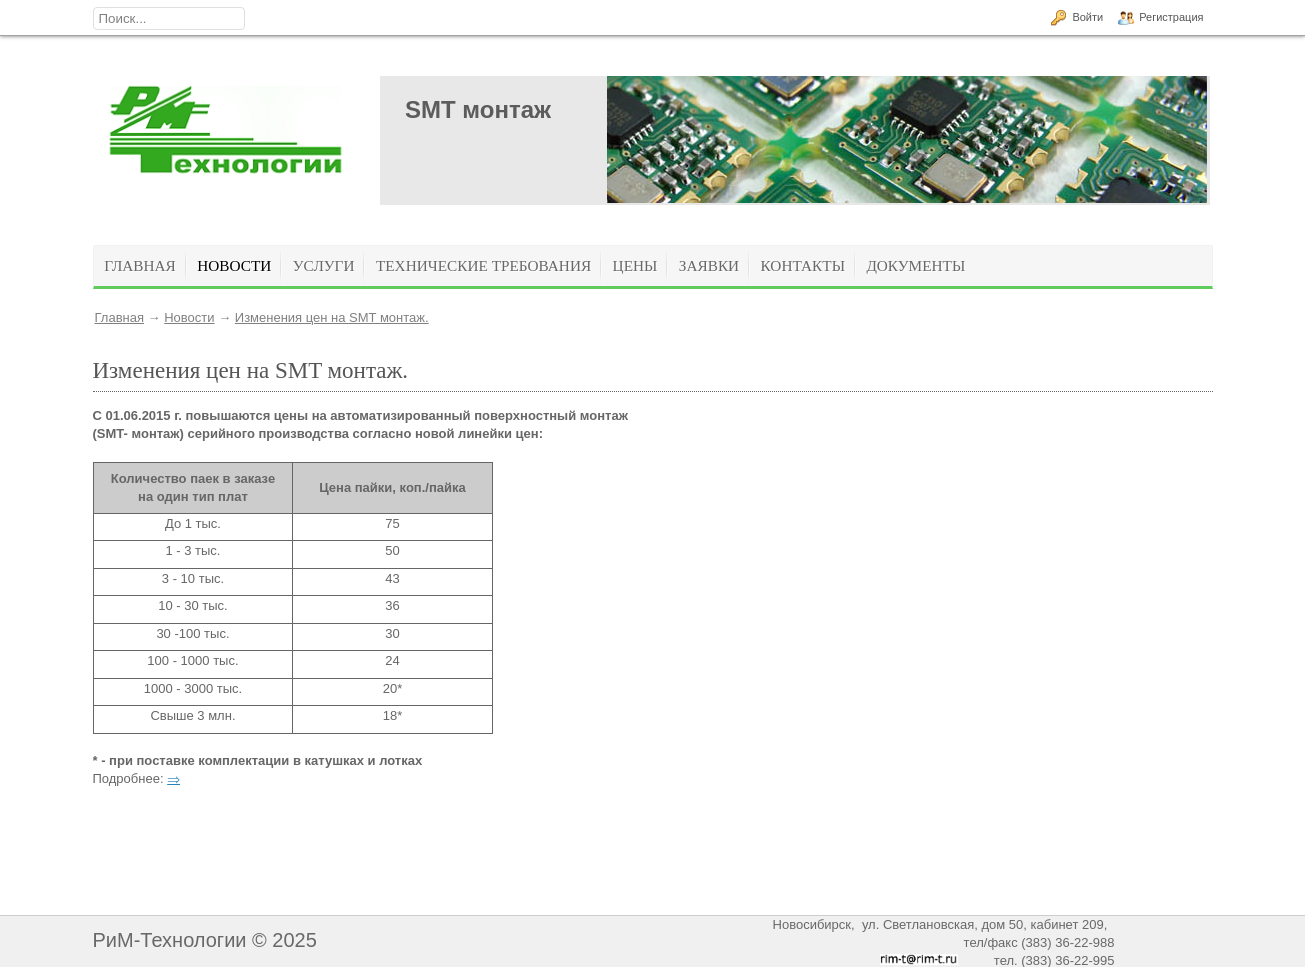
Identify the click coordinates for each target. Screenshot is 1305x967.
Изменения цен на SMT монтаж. (332, 317)
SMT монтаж (478, 109)
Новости (189, 317)
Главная (119, 317)
